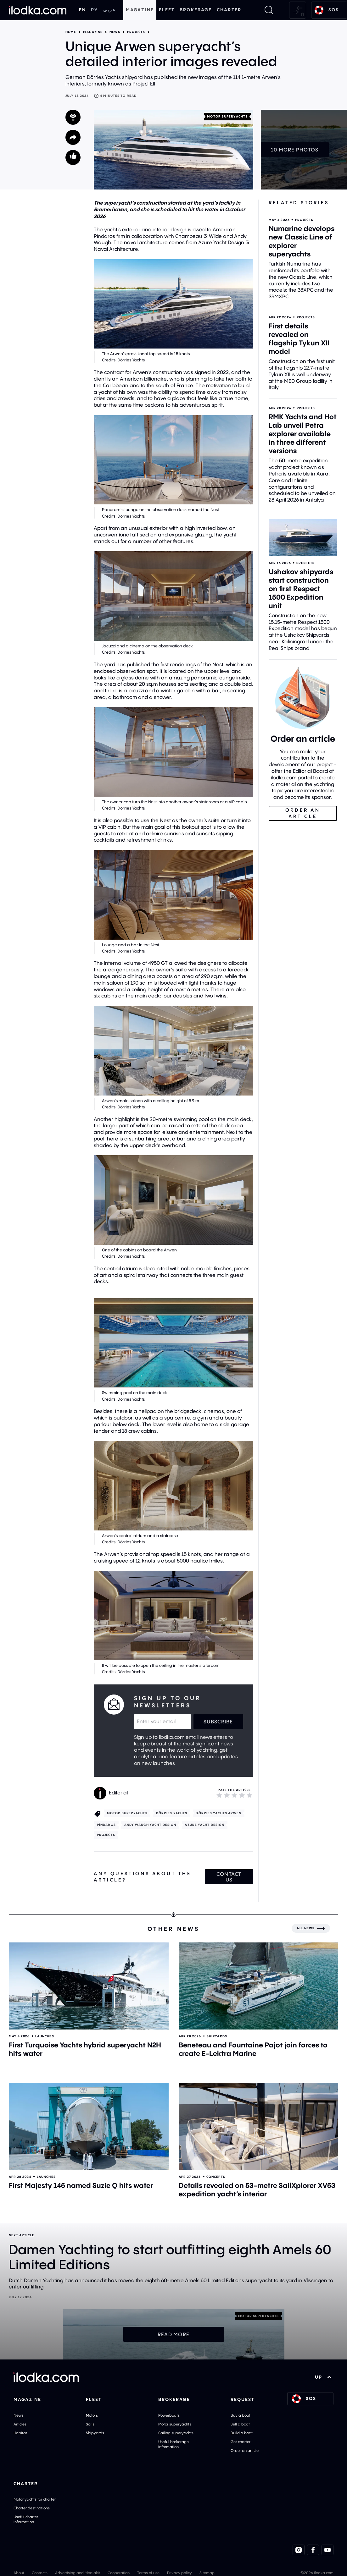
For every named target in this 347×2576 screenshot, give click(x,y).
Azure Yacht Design (204, 1825)
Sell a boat (240, 2424)
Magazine (140, 10)
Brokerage (196, 10)
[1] (219, 1795)
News (114, 32)
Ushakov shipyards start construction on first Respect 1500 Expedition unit (301, 588)
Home (70, 32)
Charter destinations (32, 2508)
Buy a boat (240, 2415)
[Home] (38, 10)
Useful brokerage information (173, 2444)
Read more (174, 2334)
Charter (229, 10)
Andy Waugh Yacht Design (150, 1825)
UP (323, 2377)
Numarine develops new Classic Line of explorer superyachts (301, 241)
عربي (109, 10)
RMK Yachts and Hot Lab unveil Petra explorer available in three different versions (303, 433)
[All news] (311, 1928)
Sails (90, 2424)
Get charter (240, 2441)
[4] (242, 1795)
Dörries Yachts (171, 1813)
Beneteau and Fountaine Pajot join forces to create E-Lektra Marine (253, 2049)
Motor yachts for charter (35, 2499)
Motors (92, 2415)
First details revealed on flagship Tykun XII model (299, 338)
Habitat (20, 2432)
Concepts (215, 2177)
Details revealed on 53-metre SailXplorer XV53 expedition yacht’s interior (257, 2189)
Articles (20, 2424)
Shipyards (217, 2036)
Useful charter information (26, 2519)
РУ (94, 10)
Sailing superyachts (175, 2432)
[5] (249, 1795)
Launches (44, 2036)
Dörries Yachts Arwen (218, 1813)
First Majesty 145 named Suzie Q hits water (81, 2185)
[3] (234, 1795)
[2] (227, 1795)
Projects (136, 32)
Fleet (167, 10)
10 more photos (295, 149)
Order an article (245, 2450)
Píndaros (106, 1825)
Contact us (229, 1877)
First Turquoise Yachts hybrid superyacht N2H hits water (85, 2049)
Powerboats (169, 2415)
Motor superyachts (227, 116)
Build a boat (242, 2432)
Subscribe (218, 1721)
